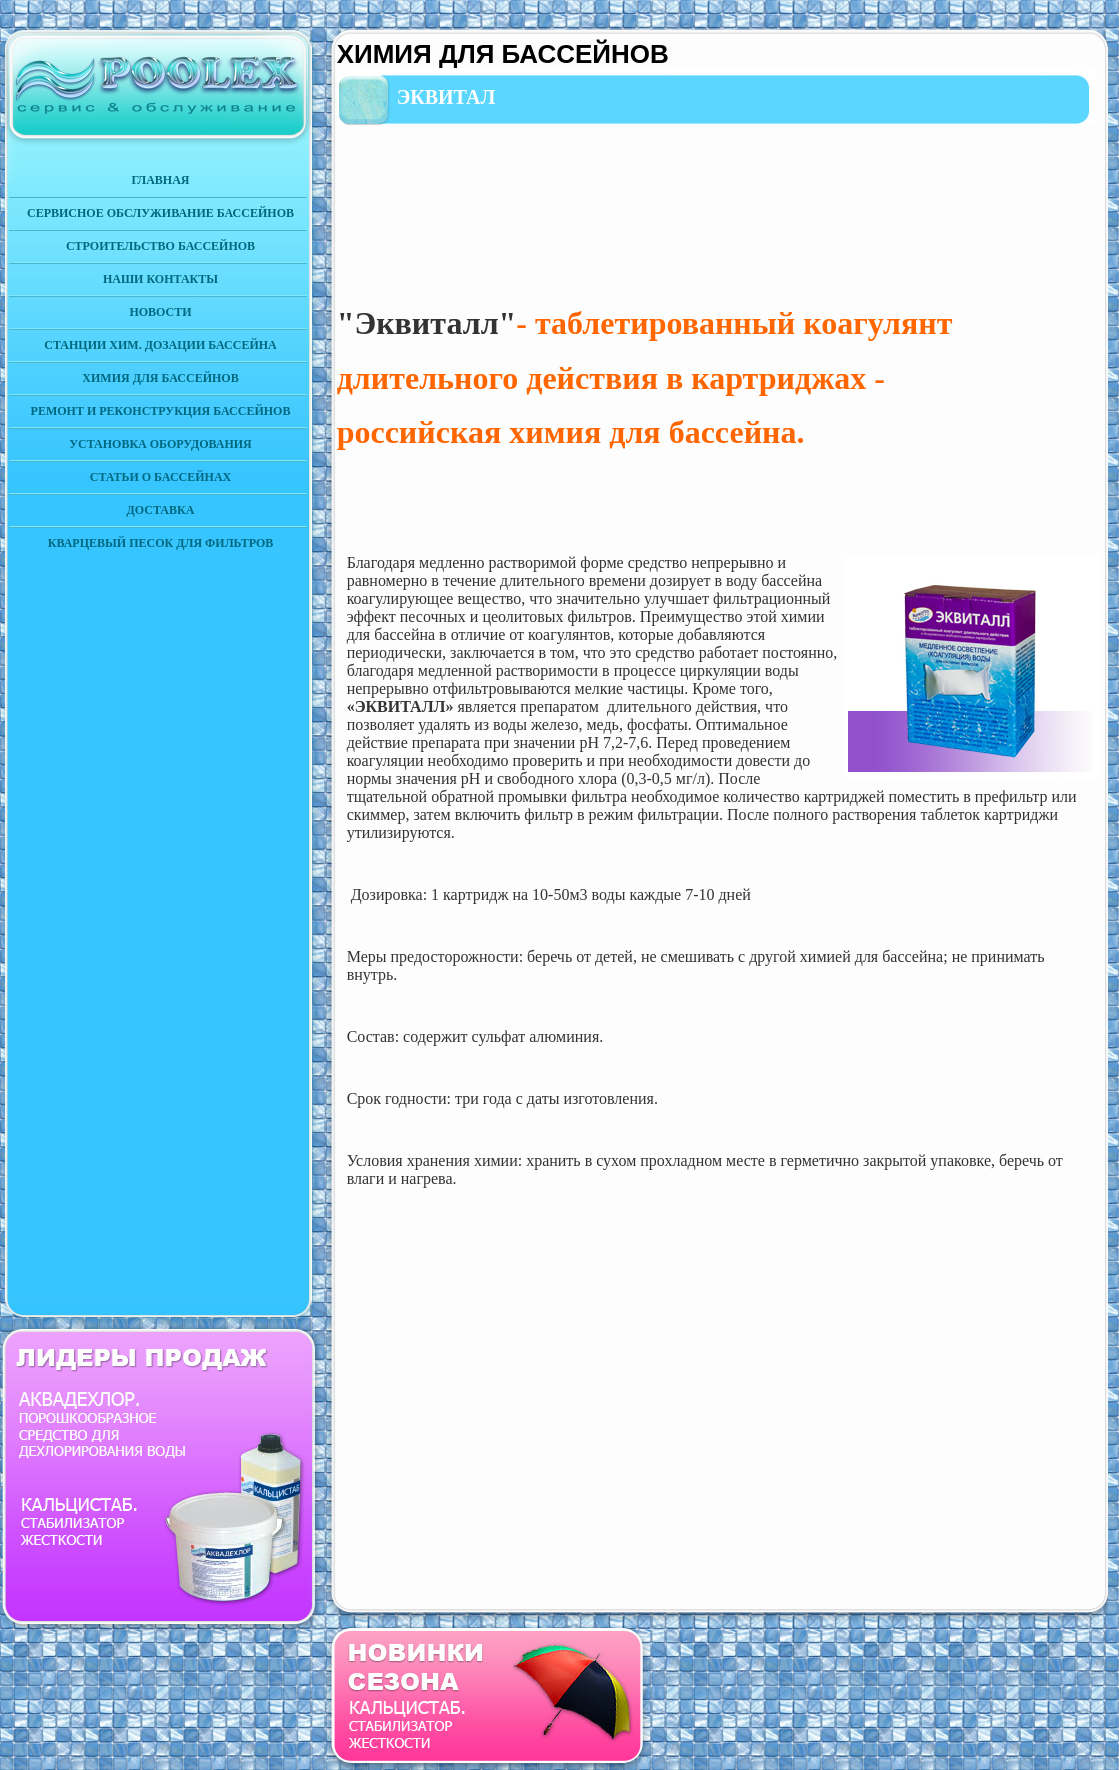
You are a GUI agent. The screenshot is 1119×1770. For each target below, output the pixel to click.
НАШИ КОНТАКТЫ (160, 279)
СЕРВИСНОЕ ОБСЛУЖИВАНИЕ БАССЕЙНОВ (160, 213)
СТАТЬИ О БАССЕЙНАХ (160, 477)
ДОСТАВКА (161, 510)
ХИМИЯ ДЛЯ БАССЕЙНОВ (160, 378)
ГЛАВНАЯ (160, 180)
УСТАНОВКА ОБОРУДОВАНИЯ (160, 444)
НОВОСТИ (160, 312)
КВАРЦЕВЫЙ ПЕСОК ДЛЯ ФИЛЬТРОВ (161, 543)
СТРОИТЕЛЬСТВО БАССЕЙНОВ (160, 246)
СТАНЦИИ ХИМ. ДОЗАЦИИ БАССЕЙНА (160, 345)
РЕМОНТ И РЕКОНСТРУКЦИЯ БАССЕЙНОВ (161, 411)
